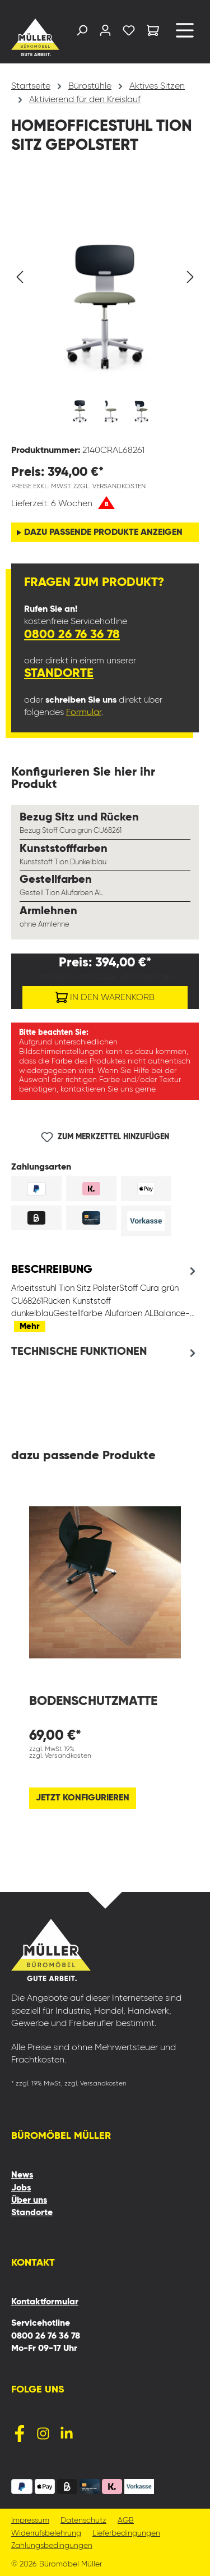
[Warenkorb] (153, 32)
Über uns (29, 2200)
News (22, 2175)
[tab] (105, 1298)
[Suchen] (81, 33)
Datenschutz (83, 2521)
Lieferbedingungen (126, 2534)
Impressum (30, 2521)
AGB (126, 2521)
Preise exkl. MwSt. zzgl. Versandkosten (78, 486)
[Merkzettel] (128, 33)
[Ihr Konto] (105, 33)
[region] (105, 306)
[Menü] (185, 34)
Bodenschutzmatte (93, 1701)
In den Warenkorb (105, 995)
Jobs (21, 2188)
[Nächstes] (190, 277)
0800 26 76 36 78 (72, 635)
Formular (83, 712)
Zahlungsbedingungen (51, 2546)
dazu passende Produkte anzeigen (103, 532)
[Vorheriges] (19, 277)
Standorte (59, 673)
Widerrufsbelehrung (46, 2534)
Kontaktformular (44, 2302)
